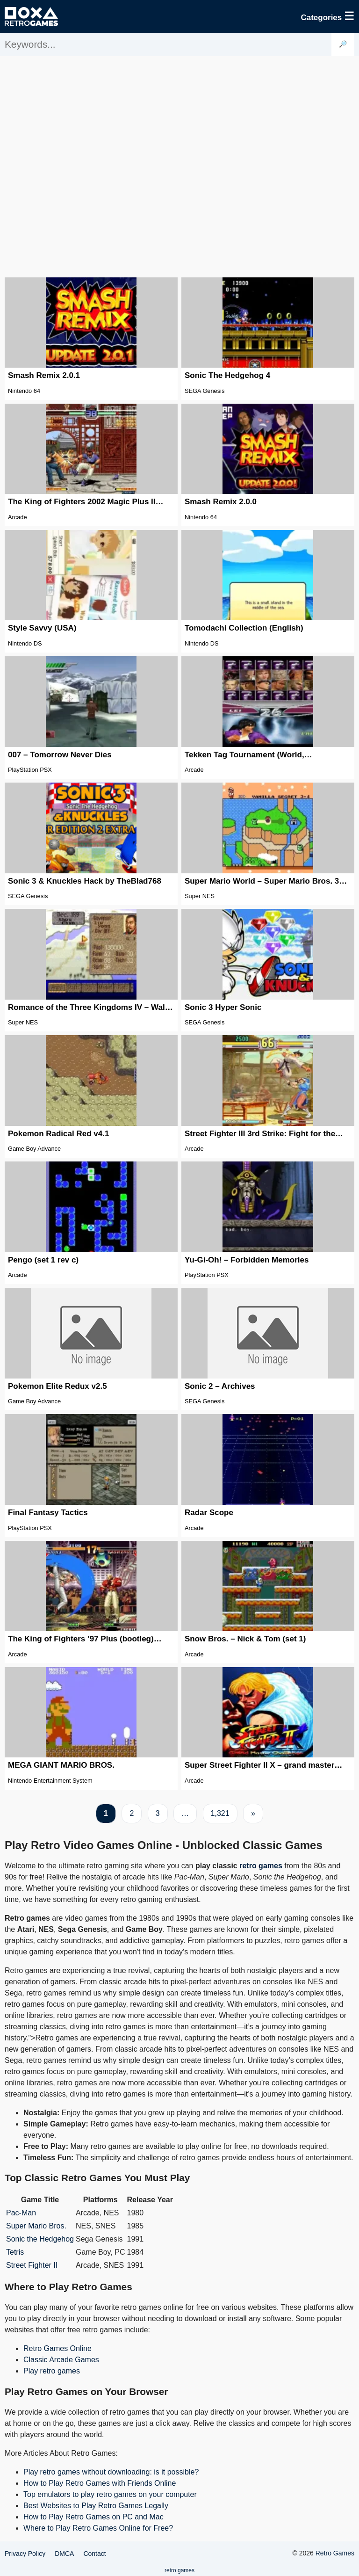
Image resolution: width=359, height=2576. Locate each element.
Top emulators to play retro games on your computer (110, 2494)
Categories (327, 16)
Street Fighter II (31, 2265)
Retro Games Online (57, 2348)
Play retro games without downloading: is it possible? (111, 2472)
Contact (94, 2553)
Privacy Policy (25, 2553)
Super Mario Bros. (36, 2226)
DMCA (64, 2553)
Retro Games (335, 2553)
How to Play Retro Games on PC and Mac (93, 2517)
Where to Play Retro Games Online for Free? (98, 2528)
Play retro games (51, 2371)
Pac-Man (21, 2213)
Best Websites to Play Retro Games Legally (95, 2506)
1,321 (220, 1813)
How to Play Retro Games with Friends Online (99, 2483)
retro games (260, 1866)
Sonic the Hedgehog (40, 2239)
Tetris (15, 2252)
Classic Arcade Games (61, 2360)
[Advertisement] (179, 165)
